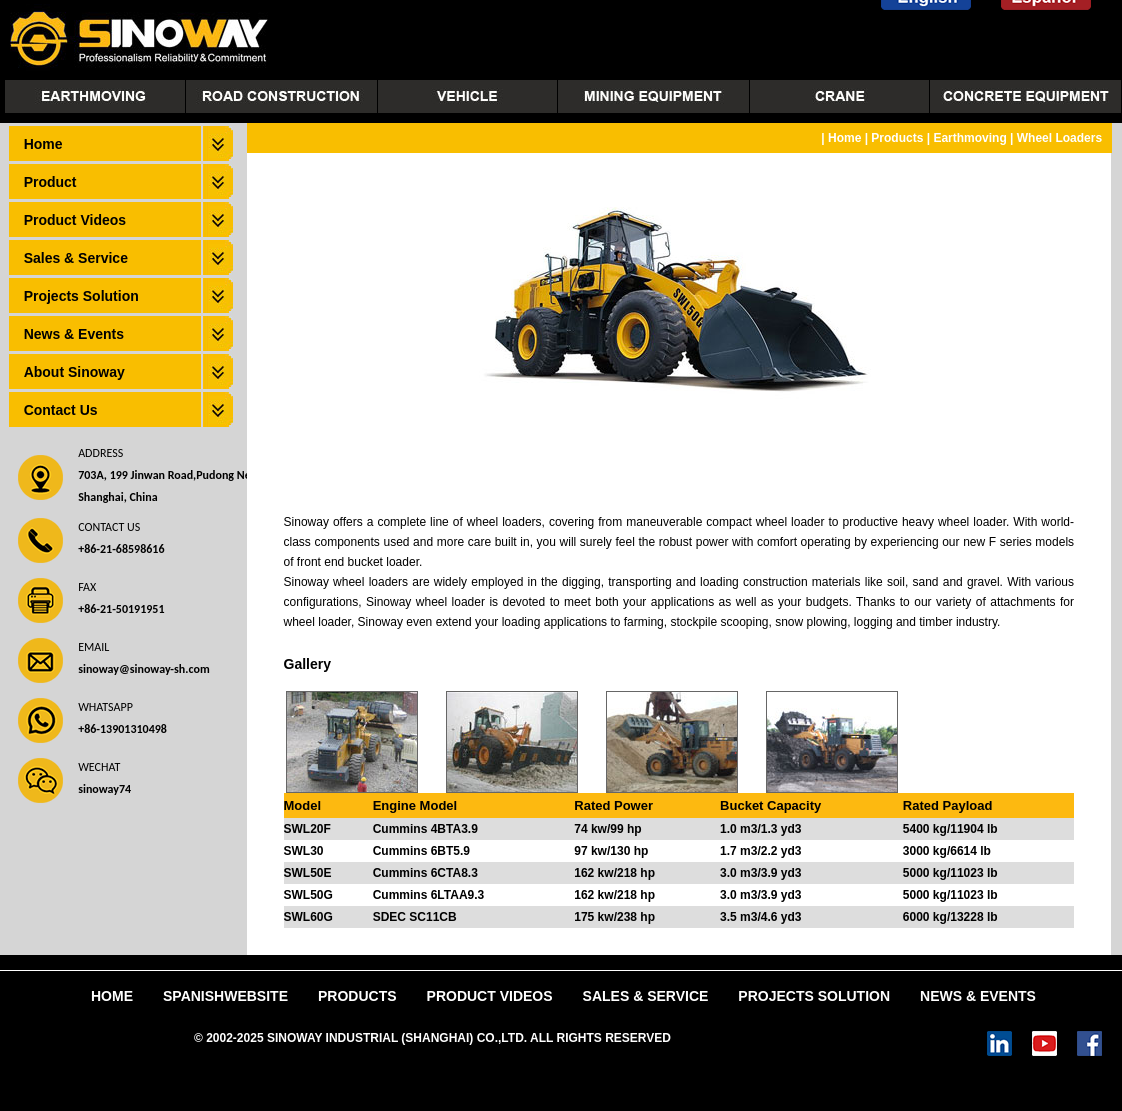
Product (50, 182)
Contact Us (61, 410)
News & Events (74, 334)
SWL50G (308, 895)
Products (897, 138)
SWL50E (308, 873)
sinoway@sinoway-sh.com (143, 669)
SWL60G (308, 917)
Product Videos (75, 220)
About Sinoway (74, 372)
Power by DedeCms (730, 1038)
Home (43, 144)
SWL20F (307, 829)
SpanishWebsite (225, 996)
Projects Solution (81, 296)
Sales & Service (76, 258)
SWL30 (304, 851)
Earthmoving (969, 138)
